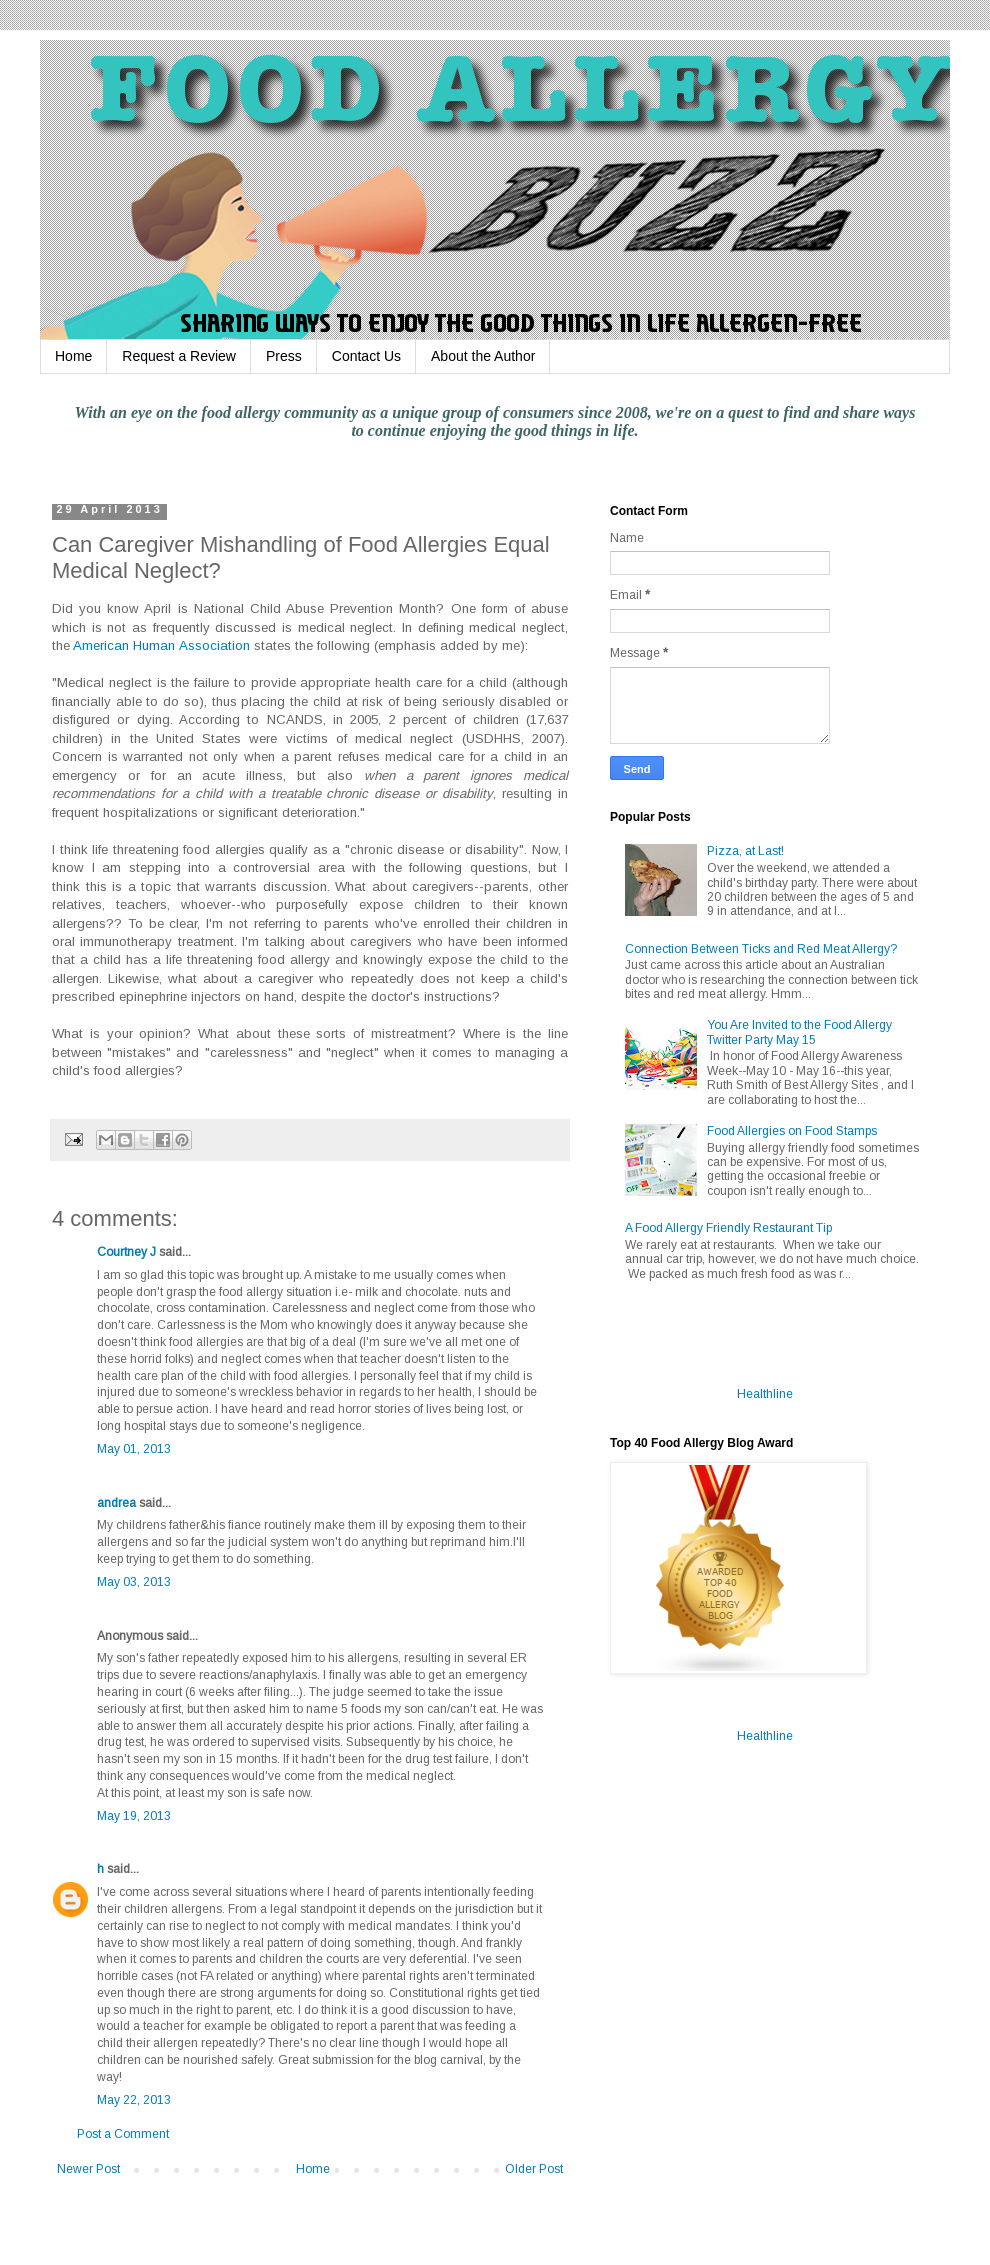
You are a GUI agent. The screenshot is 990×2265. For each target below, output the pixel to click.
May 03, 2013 (134, 1582)
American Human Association (161, 645)
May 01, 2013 (134, 1449)
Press (284, 356)
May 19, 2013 (134, 1816)
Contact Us (366, 356)
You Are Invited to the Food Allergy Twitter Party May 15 (799, 1032)
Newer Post (88, 2169)
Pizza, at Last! (745, 851)
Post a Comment (123, 2134)
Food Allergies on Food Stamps (792, 1131)
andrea (116, 1503)
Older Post (534, 2169)
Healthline (765, 1394)
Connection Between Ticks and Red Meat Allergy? (761, 949)
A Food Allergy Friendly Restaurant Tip (728, 1228)
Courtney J (126, 1252)
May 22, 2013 (134, 2100)
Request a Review (179, 356)
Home (73, 356)
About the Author (483, 356)
